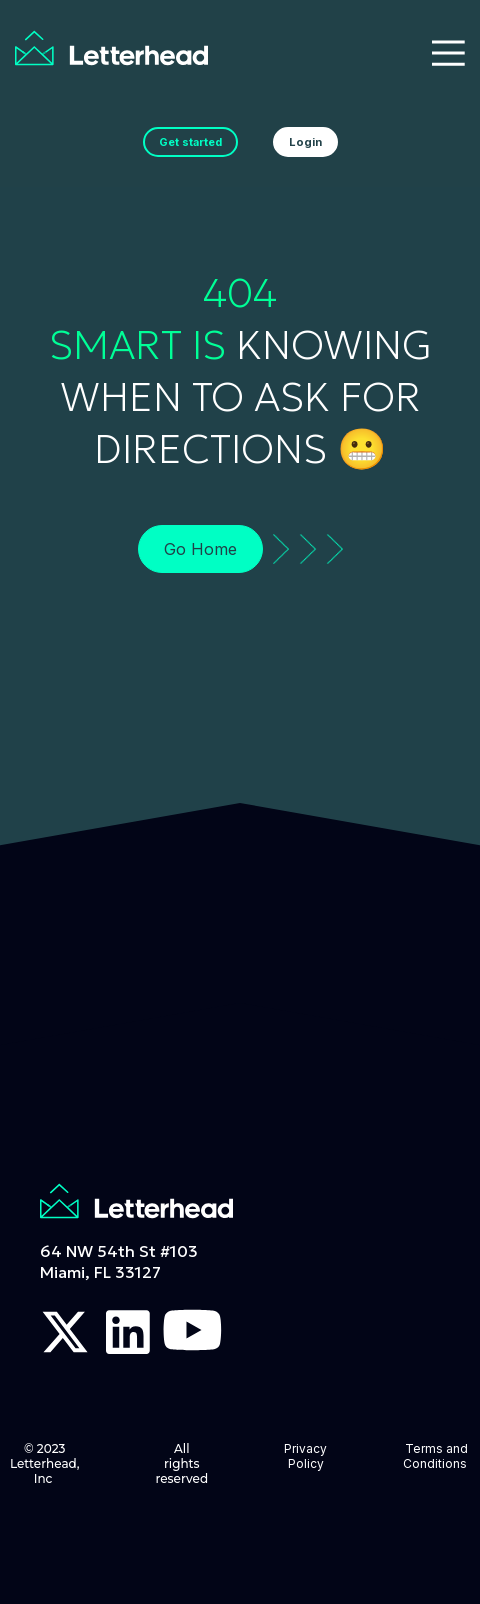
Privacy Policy (305, 1456)
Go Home (200, 549)
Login (305, 142)
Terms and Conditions (436, 1456)
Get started (190, 142)
